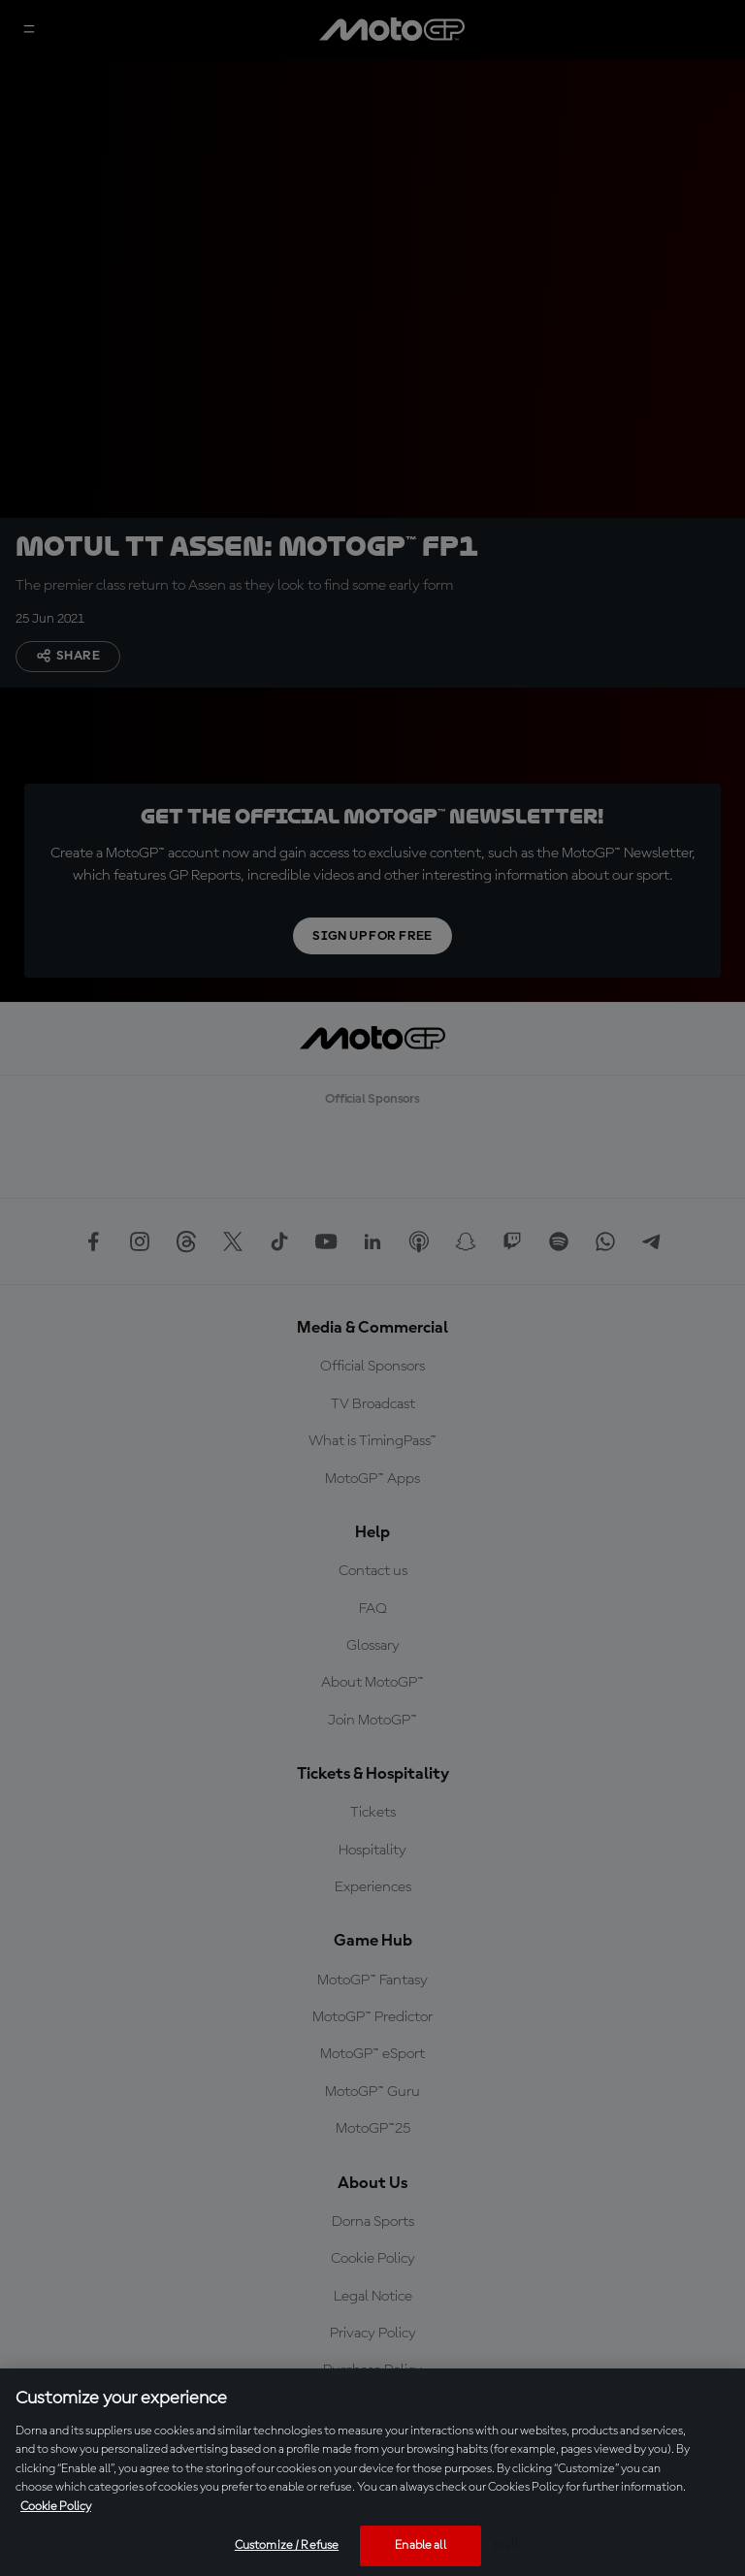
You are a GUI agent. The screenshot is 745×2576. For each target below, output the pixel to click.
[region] (372, 2472)
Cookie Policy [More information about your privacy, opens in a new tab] (55, 2506)
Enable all (420, 2545)
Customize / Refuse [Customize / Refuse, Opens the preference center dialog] (287, 2545)
